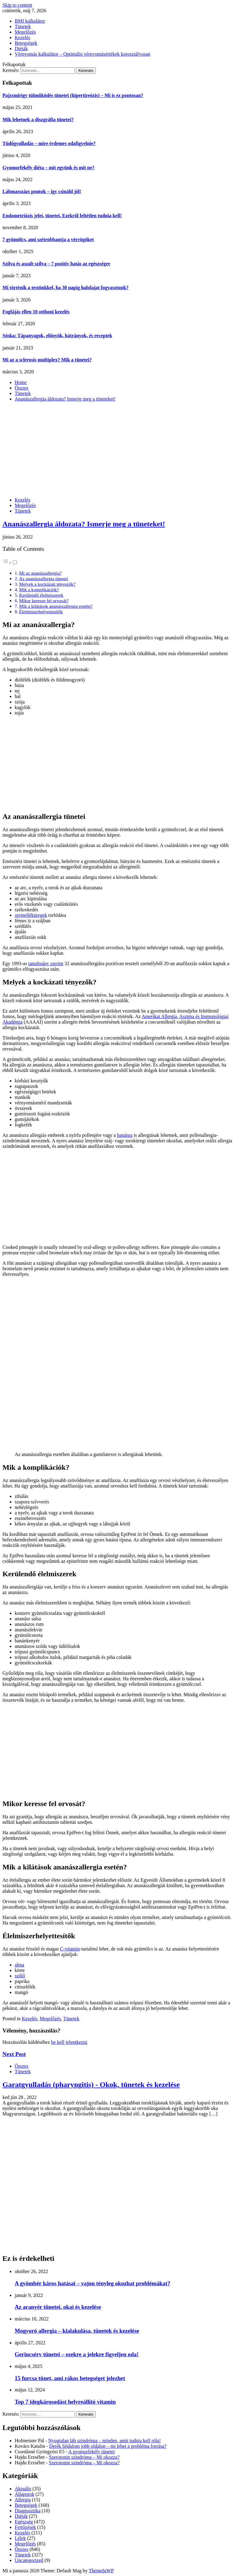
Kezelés (22, 37)
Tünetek (23, 26)
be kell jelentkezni (69, 2042)
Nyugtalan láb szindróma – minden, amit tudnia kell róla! (104, 2440)
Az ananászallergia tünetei (43, 578)
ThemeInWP (101, 2570)
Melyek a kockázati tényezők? (47, 584)
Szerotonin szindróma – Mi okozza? (84, 2457)
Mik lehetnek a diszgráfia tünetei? (38, 119)
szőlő (20, 1975)
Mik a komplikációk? (39, 589)
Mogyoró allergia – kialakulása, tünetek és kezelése (77, 2331)
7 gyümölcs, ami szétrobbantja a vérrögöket (48, 239)
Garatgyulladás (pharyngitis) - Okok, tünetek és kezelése (91, 2085)
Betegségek (26, 43)
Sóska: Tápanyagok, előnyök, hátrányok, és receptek (57, 335)
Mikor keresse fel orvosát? (44, 600)
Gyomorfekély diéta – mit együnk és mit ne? (48, 167)
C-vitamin (70, 1948)
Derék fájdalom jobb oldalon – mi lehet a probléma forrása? (107, 2446)
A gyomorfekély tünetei (91, 2451)
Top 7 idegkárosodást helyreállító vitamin (65, 2402)
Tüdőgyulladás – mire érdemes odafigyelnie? (49, 143)
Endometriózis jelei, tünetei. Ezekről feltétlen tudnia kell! (62, 215)
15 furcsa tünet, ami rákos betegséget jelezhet (70, 2378)
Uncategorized (29, 2560)
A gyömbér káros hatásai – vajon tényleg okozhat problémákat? (92, 2283)
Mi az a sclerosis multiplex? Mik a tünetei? (47, 359)
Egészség (24, 2521)
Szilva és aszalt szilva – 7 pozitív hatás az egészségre (56, 263)
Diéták (21, 48)
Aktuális (23, 2488)
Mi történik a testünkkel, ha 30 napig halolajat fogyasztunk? (65, 287)
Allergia (23, 2499)
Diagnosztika (27, 2510)
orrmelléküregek (31, 915)
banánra (124, 1135)
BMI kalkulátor (30, 21)
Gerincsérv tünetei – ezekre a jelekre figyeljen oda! (77, 2354)
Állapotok (24, 2494)
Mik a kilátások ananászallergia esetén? (55, 606)
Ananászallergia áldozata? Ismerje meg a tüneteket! (83, 524)
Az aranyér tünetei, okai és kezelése (58, 2307)
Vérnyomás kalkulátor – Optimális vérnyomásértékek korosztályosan (82, 54)
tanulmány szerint (45, 963)
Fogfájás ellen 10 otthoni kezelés (36, 311)
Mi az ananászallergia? (40, 573)
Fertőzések (25, 2527)
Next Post (14, 2054)
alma (19, 1964)
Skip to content (17, 5)
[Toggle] (15, 562)
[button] (10, 562)
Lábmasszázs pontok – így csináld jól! (41, 191)
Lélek (20, 2538)
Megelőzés (25, 32)
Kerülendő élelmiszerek (41, 595)
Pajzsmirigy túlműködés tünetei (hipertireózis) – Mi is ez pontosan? (72, 95)
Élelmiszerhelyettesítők (41, 611)
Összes (21, 2066)
